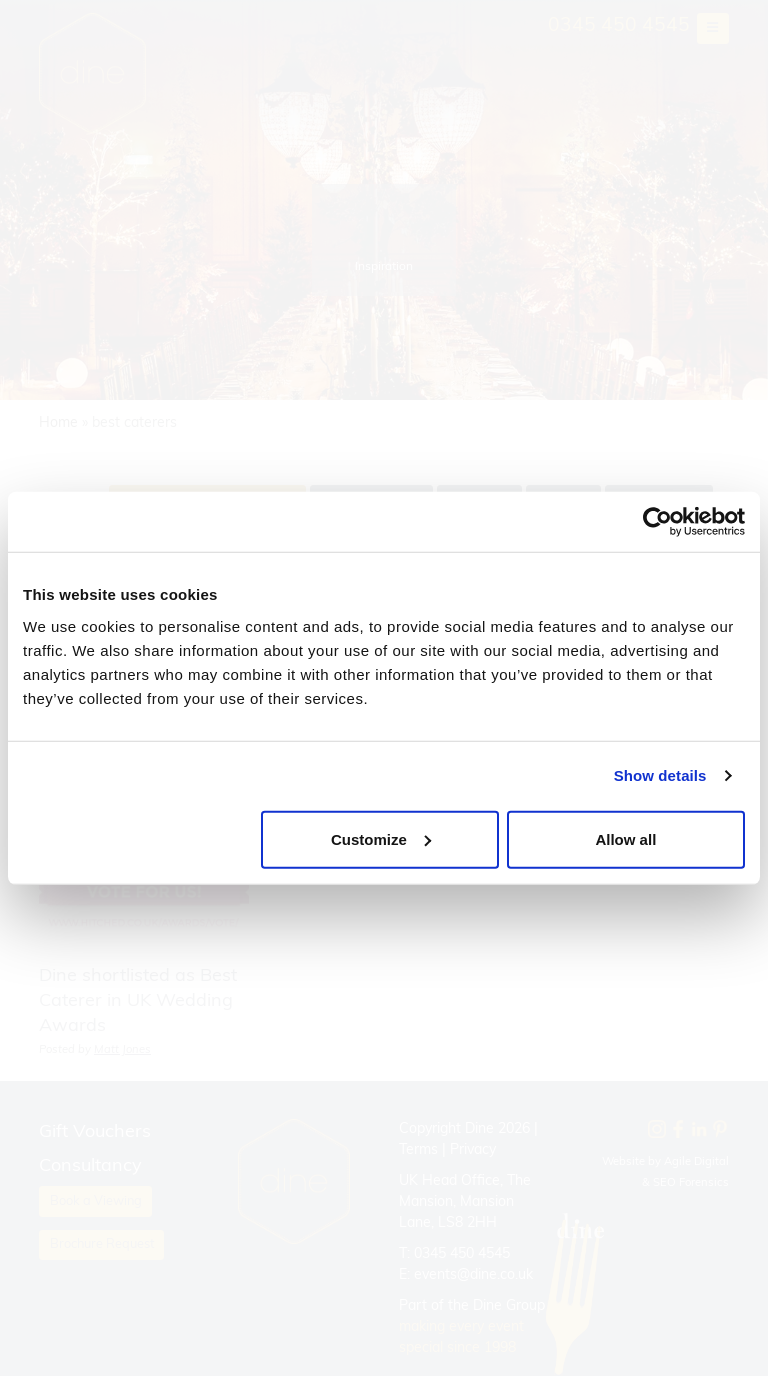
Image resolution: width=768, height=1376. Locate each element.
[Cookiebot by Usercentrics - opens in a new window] (657, 522)
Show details (660, 775)
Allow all (625, 838)
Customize (381, 838)
